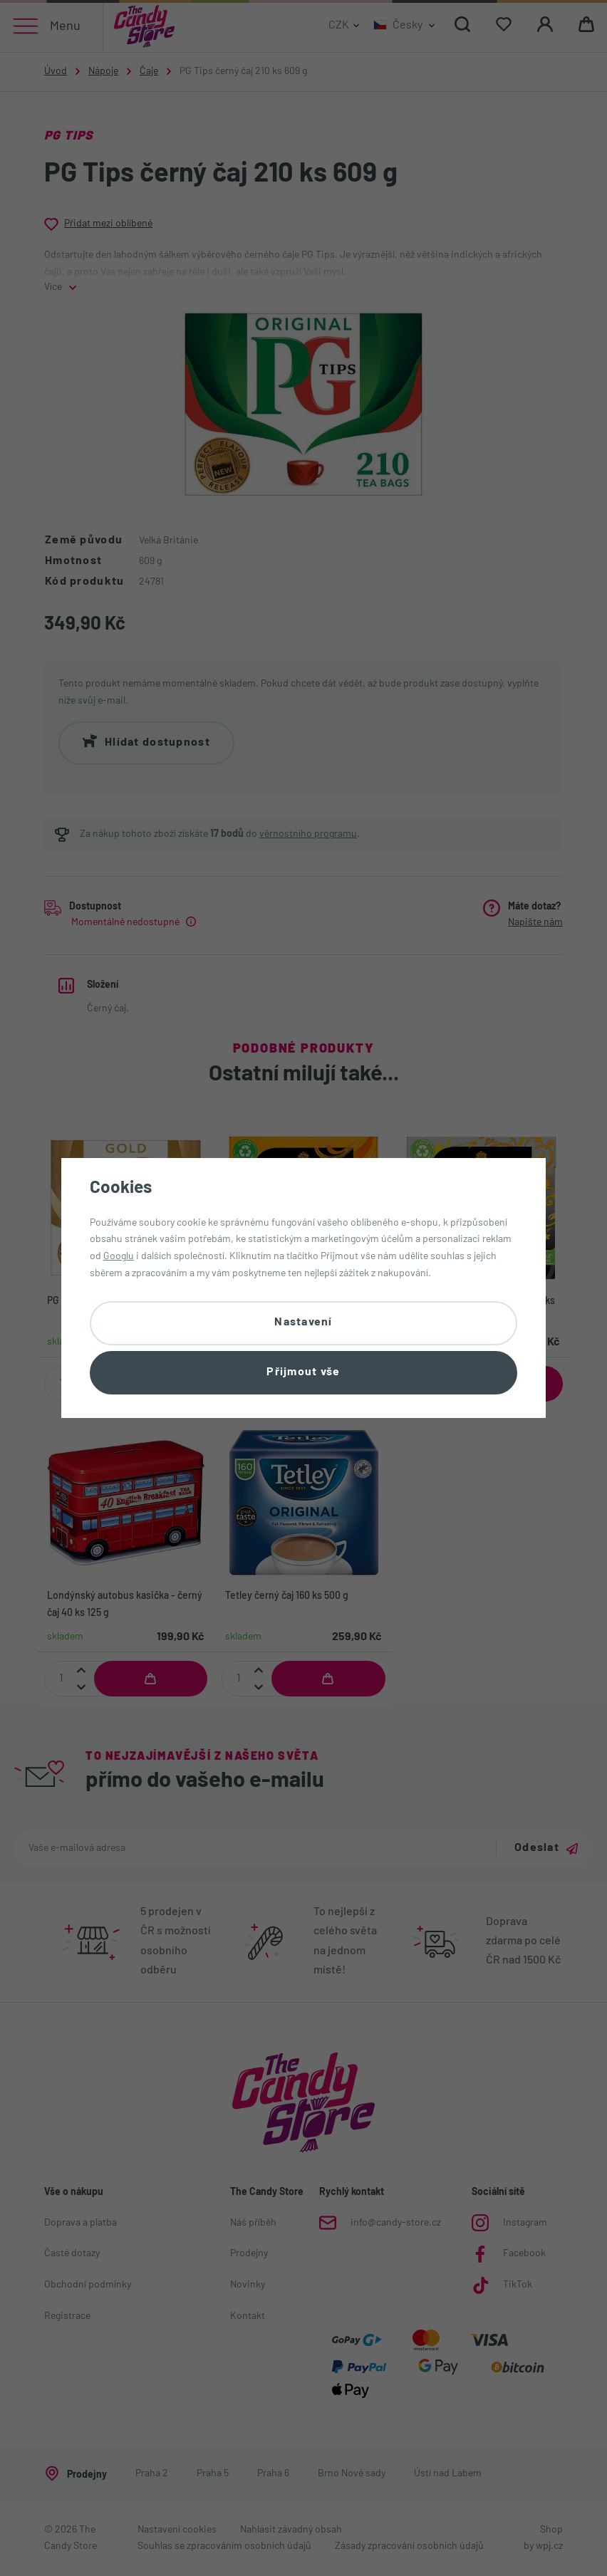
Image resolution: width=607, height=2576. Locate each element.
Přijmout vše (303, 1373)
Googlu (118, 1256)
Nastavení (303, 1322)
